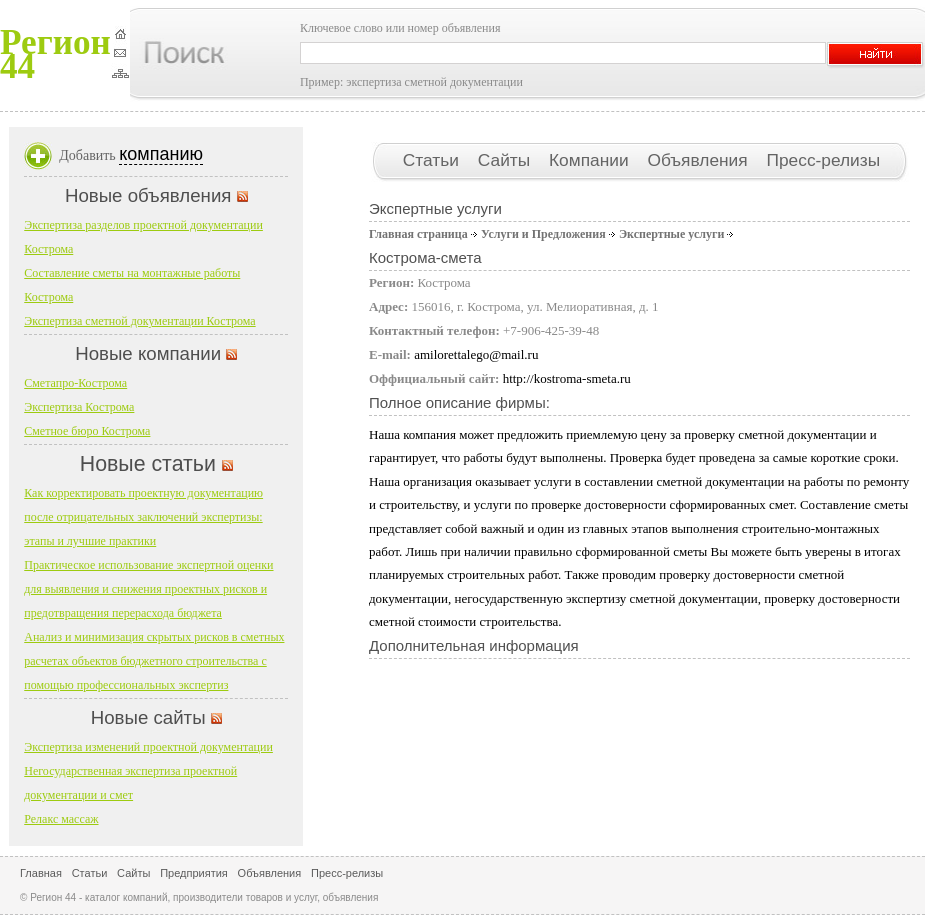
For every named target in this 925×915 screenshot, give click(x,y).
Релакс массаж (61, 819)
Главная (41, 873)
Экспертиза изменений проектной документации (148, 747)
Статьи (433, 160)
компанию (161, 154)
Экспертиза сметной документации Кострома (139, 321)
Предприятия (194, 873)
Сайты (506, 160)
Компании (591, 160)
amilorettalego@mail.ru (476, 354)
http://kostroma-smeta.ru (567, 378)
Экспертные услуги (671, 234)
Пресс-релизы (823, 160)
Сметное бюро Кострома (87, 431)
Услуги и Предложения (543, 234)
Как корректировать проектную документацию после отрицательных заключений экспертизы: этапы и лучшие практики (143, 517)
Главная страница (418, 234)
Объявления (699, 160)
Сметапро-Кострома (75, 383)
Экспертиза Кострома (79, 407)
